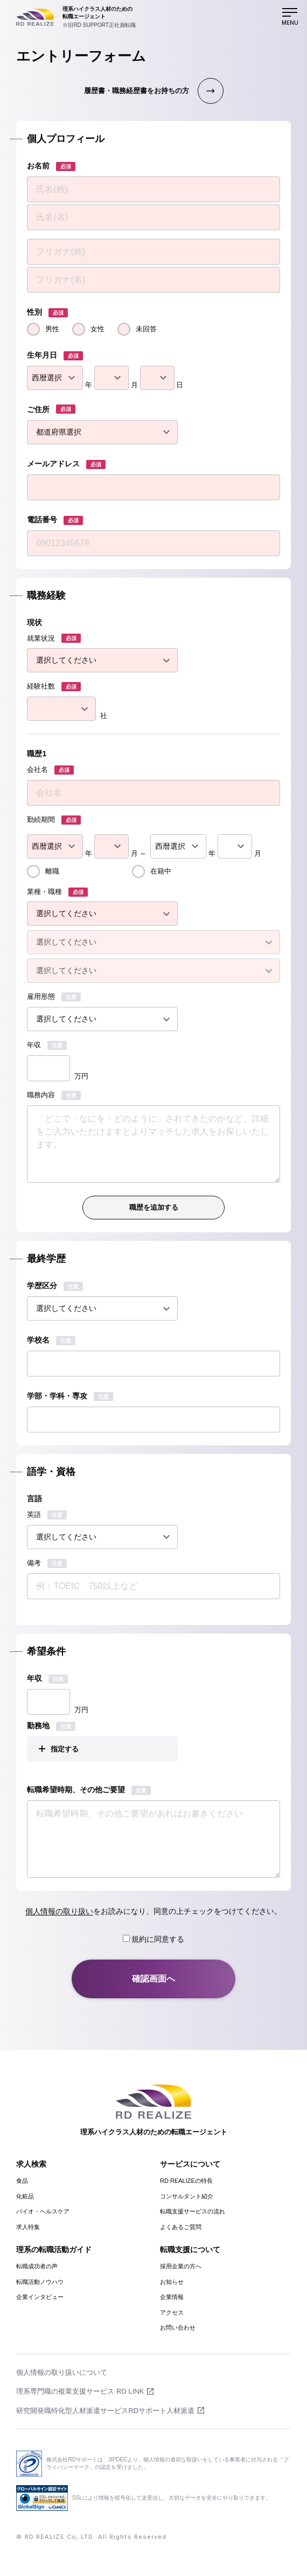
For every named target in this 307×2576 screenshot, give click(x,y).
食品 (22, 2180)
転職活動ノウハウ (40, 2282)
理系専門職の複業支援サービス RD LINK (80, 2391)
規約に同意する (154, 1939)
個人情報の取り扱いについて (61, 2372)
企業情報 (172, 2297)
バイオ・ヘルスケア (42, 2211)
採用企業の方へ (180, 2266)
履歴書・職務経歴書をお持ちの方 (136, 91)
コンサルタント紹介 (186, 2196)
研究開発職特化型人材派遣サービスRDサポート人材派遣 (105, 2411)
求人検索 (31, 2164)
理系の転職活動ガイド (54, 2249)
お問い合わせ (178, 2327)
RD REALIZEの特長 (186, 2180)
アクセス (172, 2312)
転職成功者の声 (37, 2266)
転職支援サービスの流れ (192, 2211)
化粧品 (25, 2196)
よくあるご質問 (180, 2227)
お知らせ (172, 2282)
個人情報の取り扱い (59, 1911)
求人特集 (28, 2227)
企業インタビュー (40, 2297)
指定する (65, 1749)
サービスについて (190, 2164)
